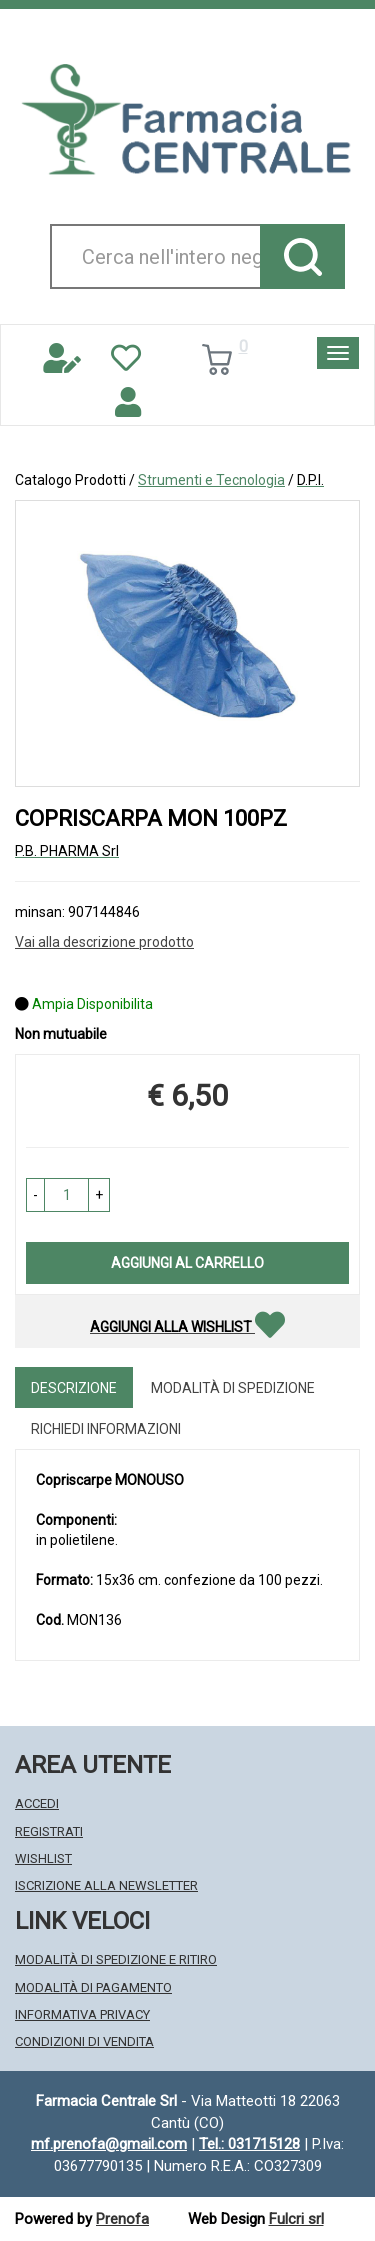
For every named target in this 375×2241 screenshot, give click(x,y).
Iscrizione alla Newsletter (106, 1885)
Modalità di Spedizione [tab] (233, 1388)
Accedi (37, 1803)
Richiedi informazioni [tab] (106, 1429)
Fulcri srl (296, 2219)
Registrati (49, 1831)
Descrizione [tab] (74, 1388)
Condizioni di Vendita (84, 2041)
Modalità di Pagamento (93, 1987)
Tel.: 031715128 (249, 2144)
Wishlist (43, 1858)
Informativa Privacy (82, 2014)
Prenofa (122, 2219)
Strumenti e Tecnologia (211, 480)
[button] (35, 1195)
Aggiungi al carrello (187, 1263)
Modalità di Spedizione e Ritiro (116, 1959)
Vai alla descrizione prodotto (104, 942)
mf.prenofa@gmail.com (109, 2144)
